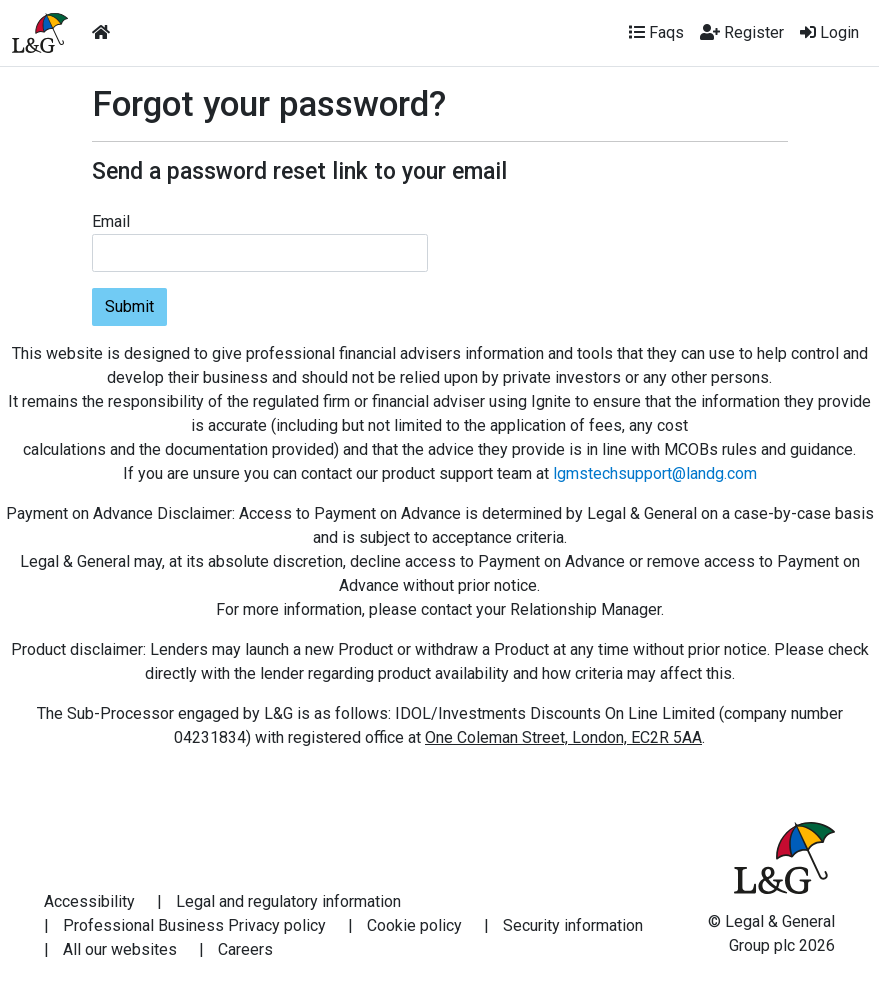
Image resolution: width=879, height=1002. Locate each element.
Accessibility (89, 901)
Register (742, 32)
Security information (573, 925)
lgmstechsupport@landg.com (655, 473)
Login (829, 32)
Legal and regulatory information (288, 901)
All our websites (120, 949)
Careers (245, 949)
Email (111, 221)
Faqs (656, 32)
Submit (129, 306)
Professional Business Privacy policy (194, 925)
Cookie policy (414, 925)
